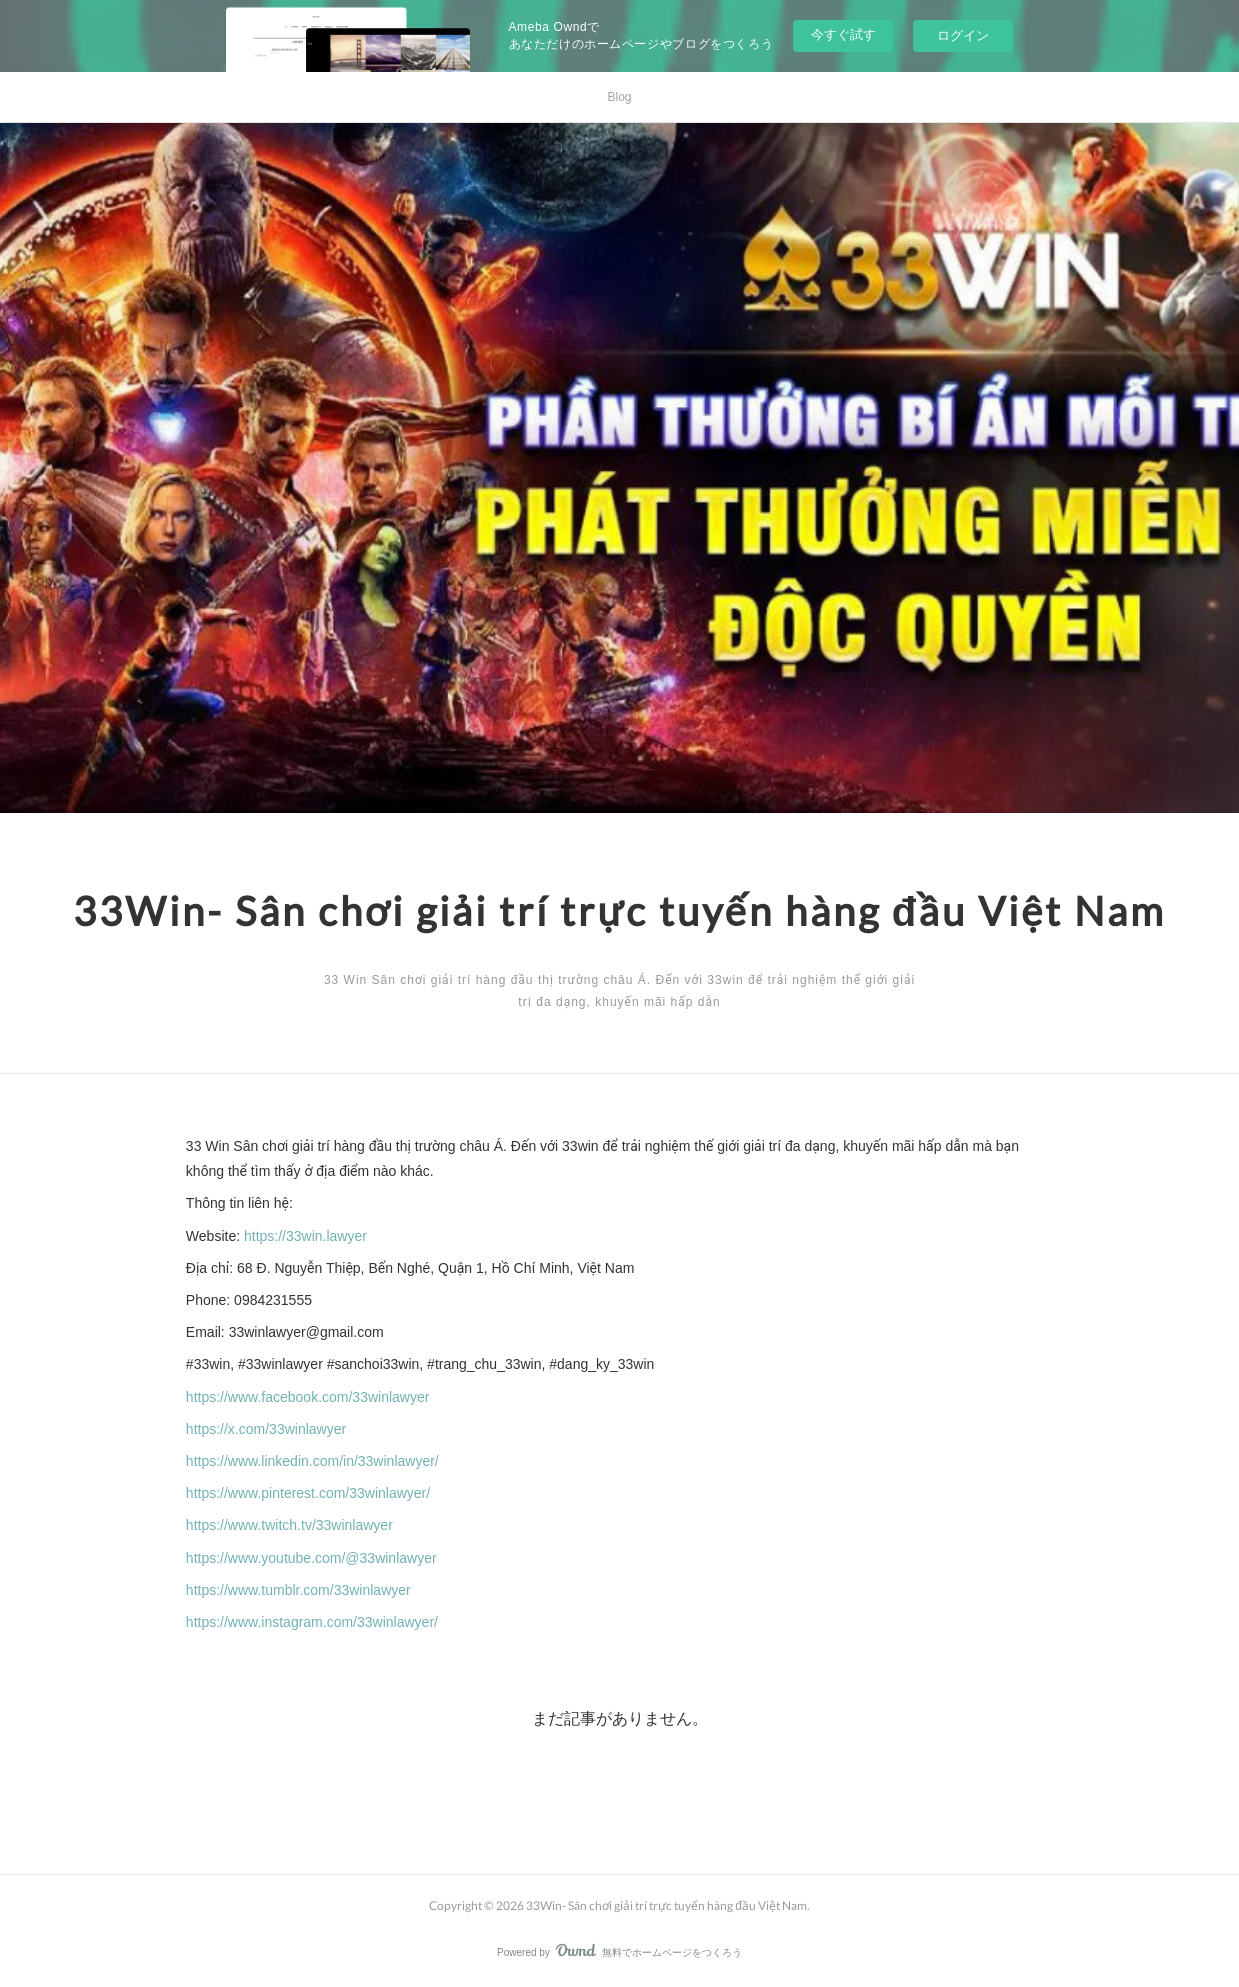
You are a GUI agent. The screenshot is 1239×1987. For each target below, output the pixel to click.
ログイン (963, 35)
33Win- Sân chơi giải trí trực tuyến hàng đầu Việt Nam (619, 911)
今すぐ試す (843, 34)
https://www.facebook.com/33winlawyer (308, 1397)
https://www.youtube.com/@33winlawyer (311, 1558)
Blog (619, 97)
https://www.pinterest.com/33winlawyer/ (308, 1493)
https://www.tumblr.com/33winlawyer (298, 1590)
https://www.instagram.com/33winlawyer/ (312, 1622)
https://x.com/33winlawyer (266, 1429)
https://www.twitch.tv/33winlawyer (289, 1525)
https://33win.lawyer (305, 1236)
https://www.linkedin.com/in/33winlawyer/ (312, 1461)
